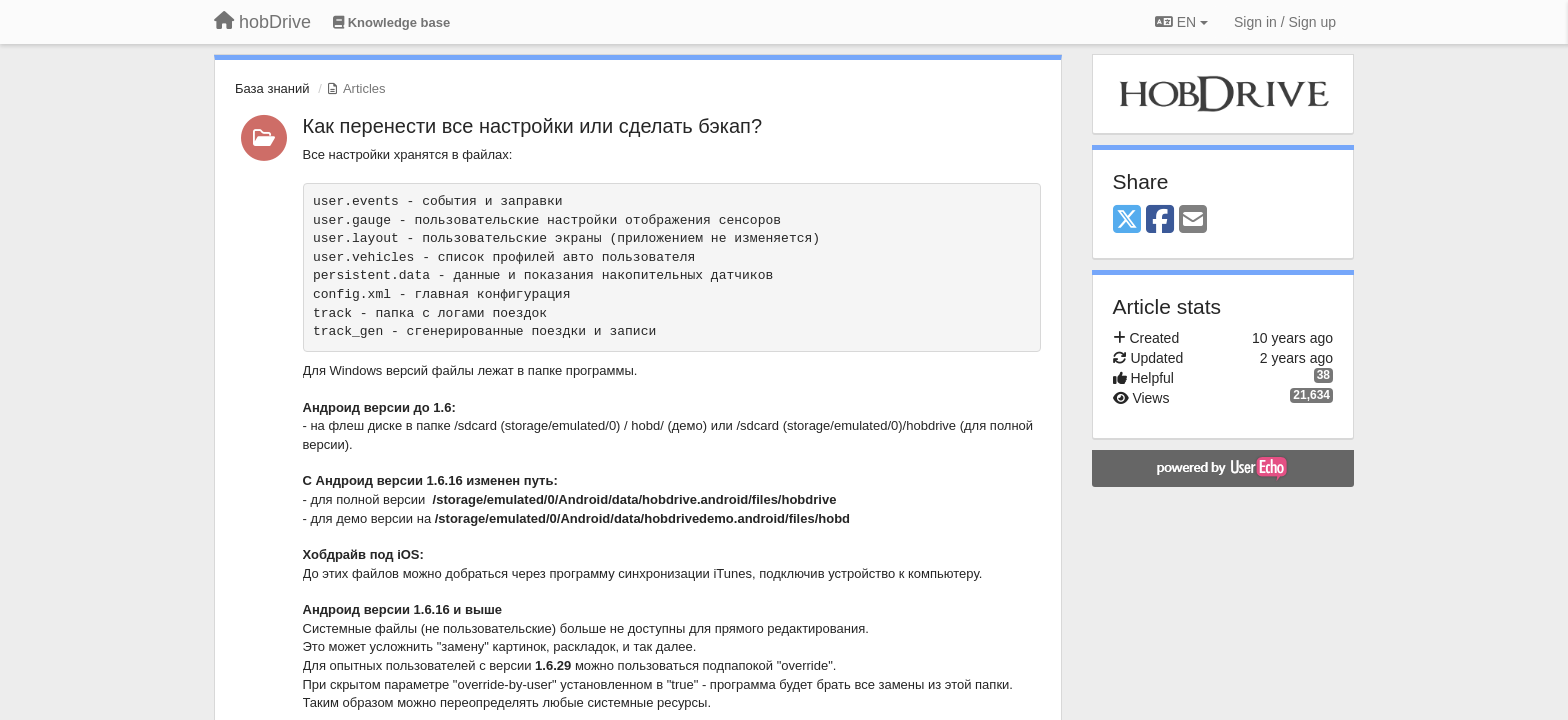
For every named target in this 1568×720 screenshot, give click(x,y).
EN (1181, 22)
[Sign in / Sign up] (1285, 22)
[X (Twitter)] (1127, 220)
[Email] (1193, 220)
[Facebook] (1160, 220)
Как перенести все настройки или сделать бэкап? (533, 126)
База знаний (272, 88)
